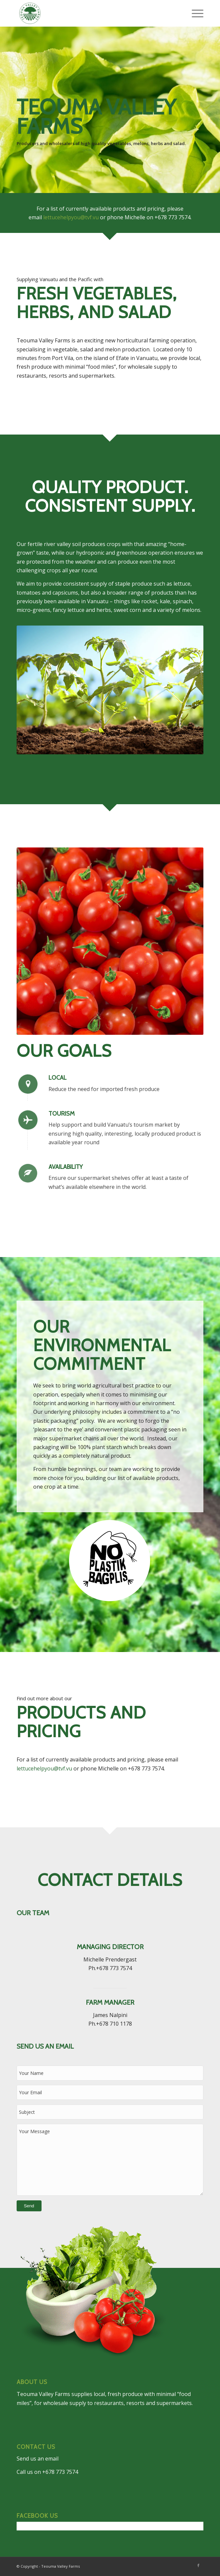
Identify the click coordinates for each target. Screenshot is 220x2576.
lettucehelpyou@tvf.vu (71, 217)
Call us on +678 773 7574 (47, 2472)
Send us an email (37, 2458)
